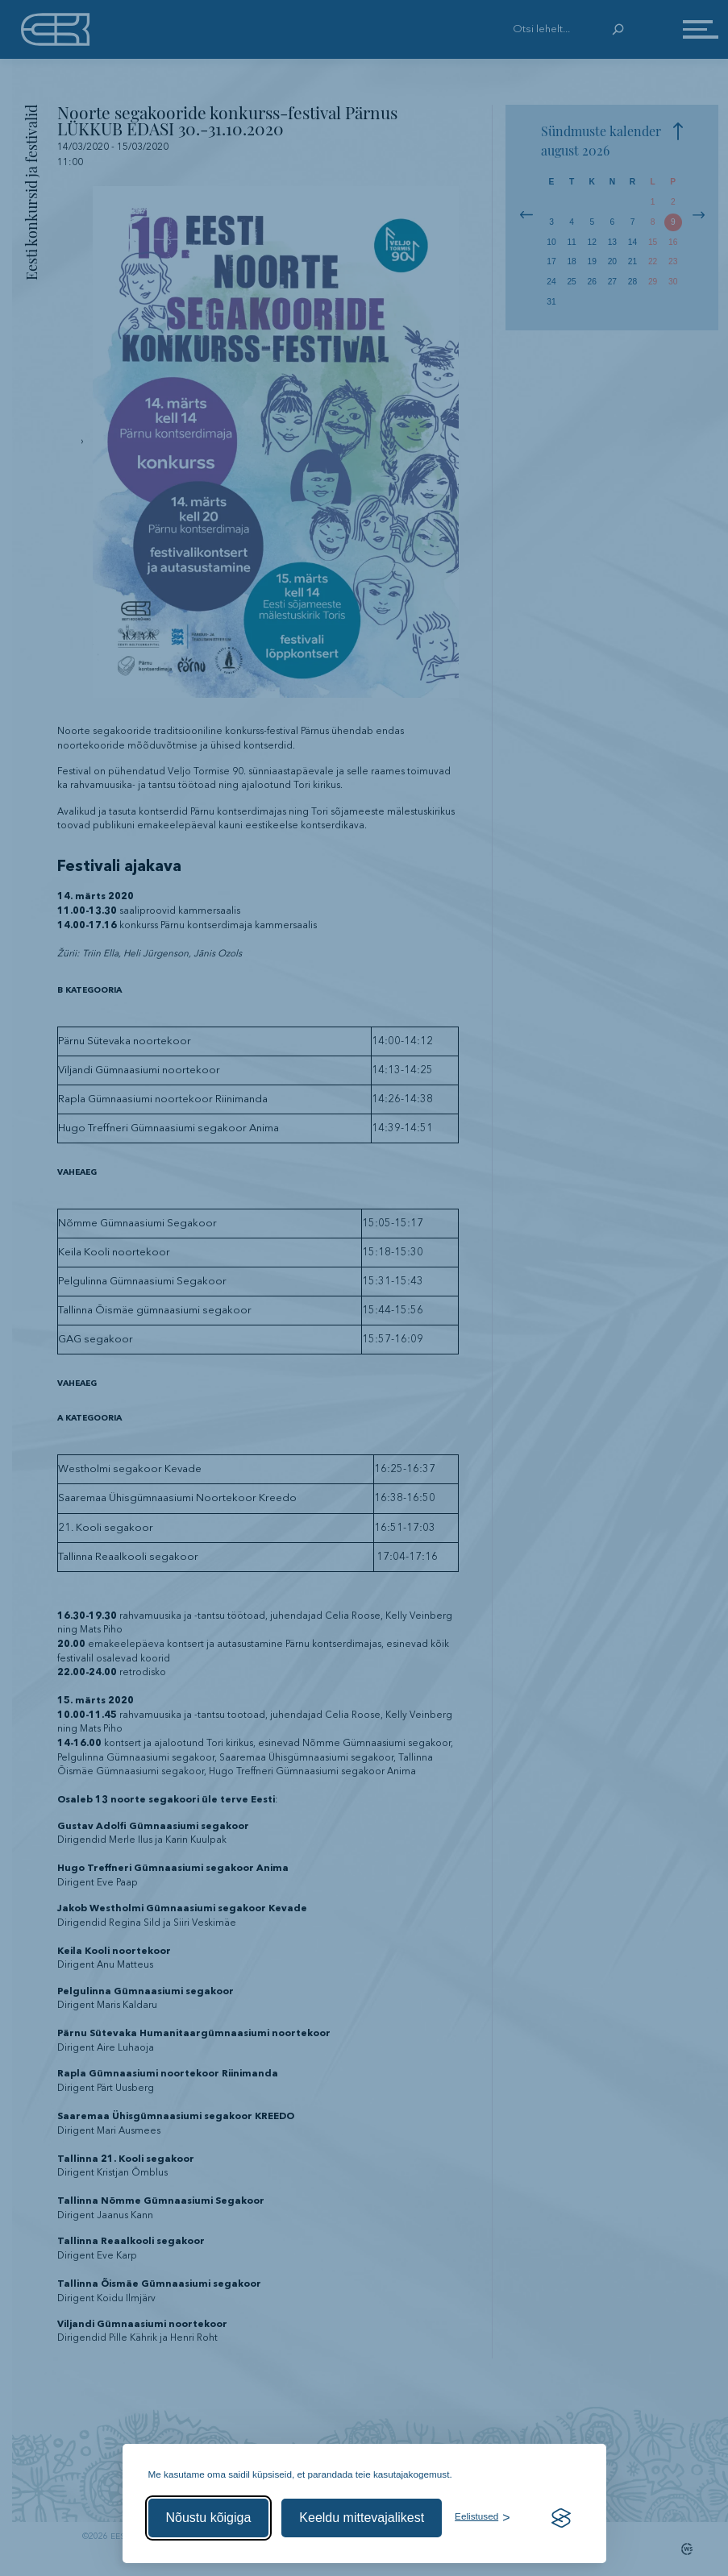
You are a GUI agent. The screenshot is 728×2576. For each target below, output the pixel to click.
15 (652, 242)
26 (592, 281)
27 (612, 281)
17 (551, 261)
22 (652, 261)
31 (551, 301)
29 (652, 281)
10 (551, 242)
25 (571, 281)
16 (672, 242)
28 (632, 281)
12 (592, 242)
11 (571, 242)
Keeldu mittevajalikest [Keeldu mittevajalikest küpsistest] (361, 2517)
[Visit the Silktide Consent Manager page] (561, 2518)
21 (632, 261)
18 (571, 261)
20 (612, 261)
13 (612, 242)
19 (592, 261)
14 (632, 242)
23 (672, 261)
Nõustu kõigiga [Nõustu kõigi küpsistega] (209, 2517)
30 (672, 281)
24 (551, 281)
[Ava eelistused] (482, 2518)
